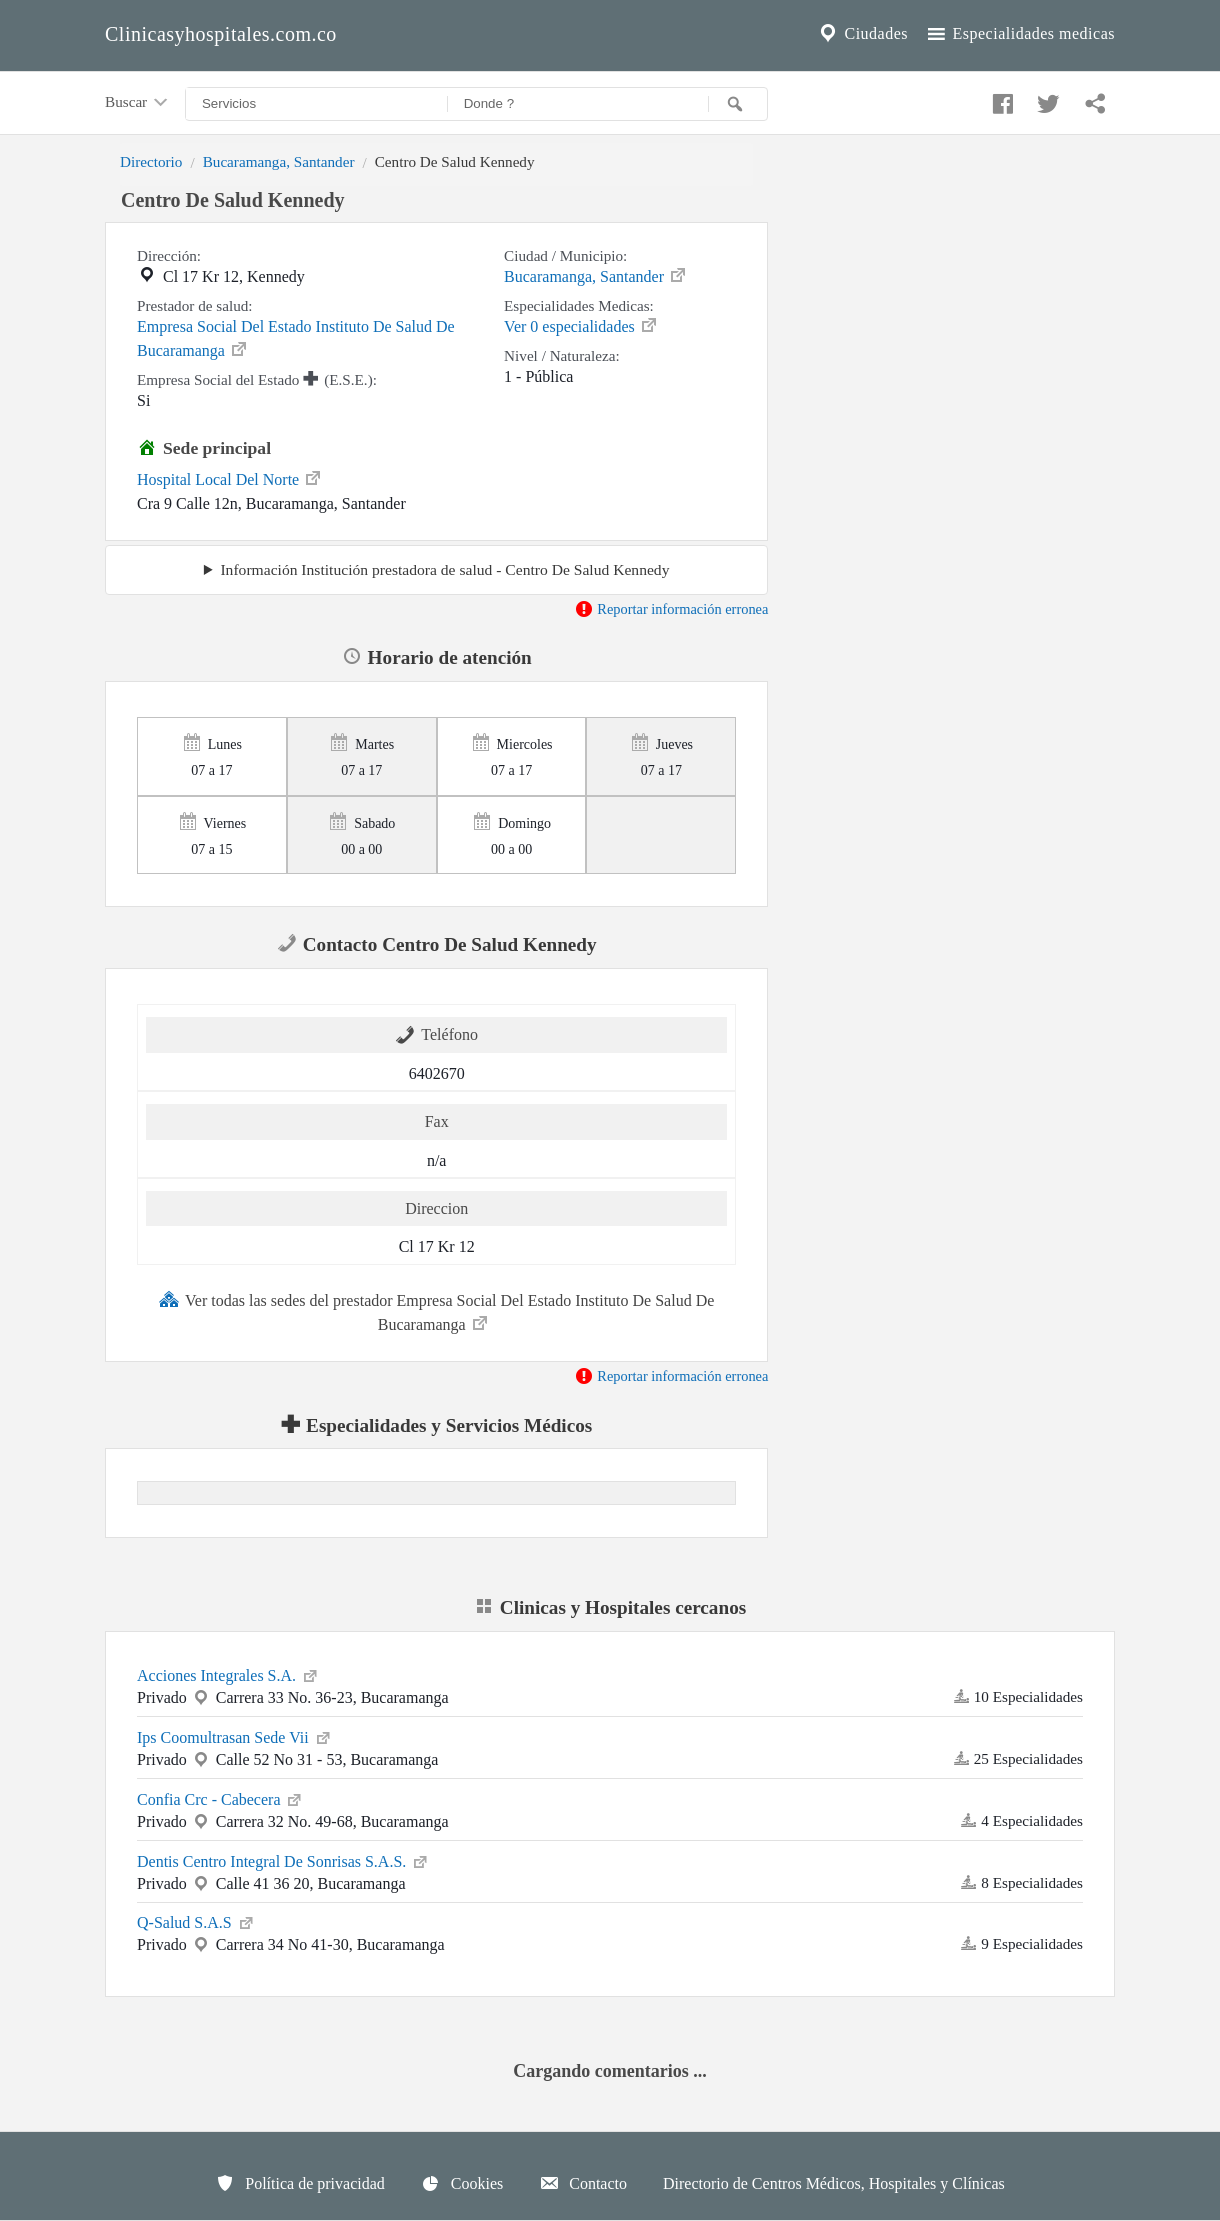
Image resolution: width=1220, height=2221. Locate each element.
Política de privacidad (300, 2183)
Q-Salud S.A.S (196, 1921)
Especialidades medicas (1019, 34)
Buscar (138, 103)
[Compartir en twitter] (1046, 99)
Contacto (583, 2183)
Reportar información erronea (671, 609)
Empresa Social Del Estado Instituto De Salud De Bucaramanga (296, 338)
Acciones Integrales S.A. (228, 1674)
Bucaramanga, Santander (279, 161)
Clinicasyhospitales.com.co (221, 34)
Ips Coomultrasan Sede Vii (235, 1736)
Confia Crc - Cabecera (220, 1798)
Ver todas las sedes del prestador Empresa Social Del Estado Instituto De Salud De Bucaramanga (436, 1311)
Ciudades (862, 34)
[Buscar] (738, 104)
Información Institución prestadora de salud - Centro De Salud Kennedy (444, 569)
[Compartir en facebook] (1000, 99)
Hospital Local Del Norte (230, 478)
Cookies (462, 2183)
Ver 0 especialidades (581, 325)
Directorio (151, 161)
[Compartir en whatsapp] (1093, 99)
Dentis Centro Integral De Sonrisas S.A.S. (283, 1860)
